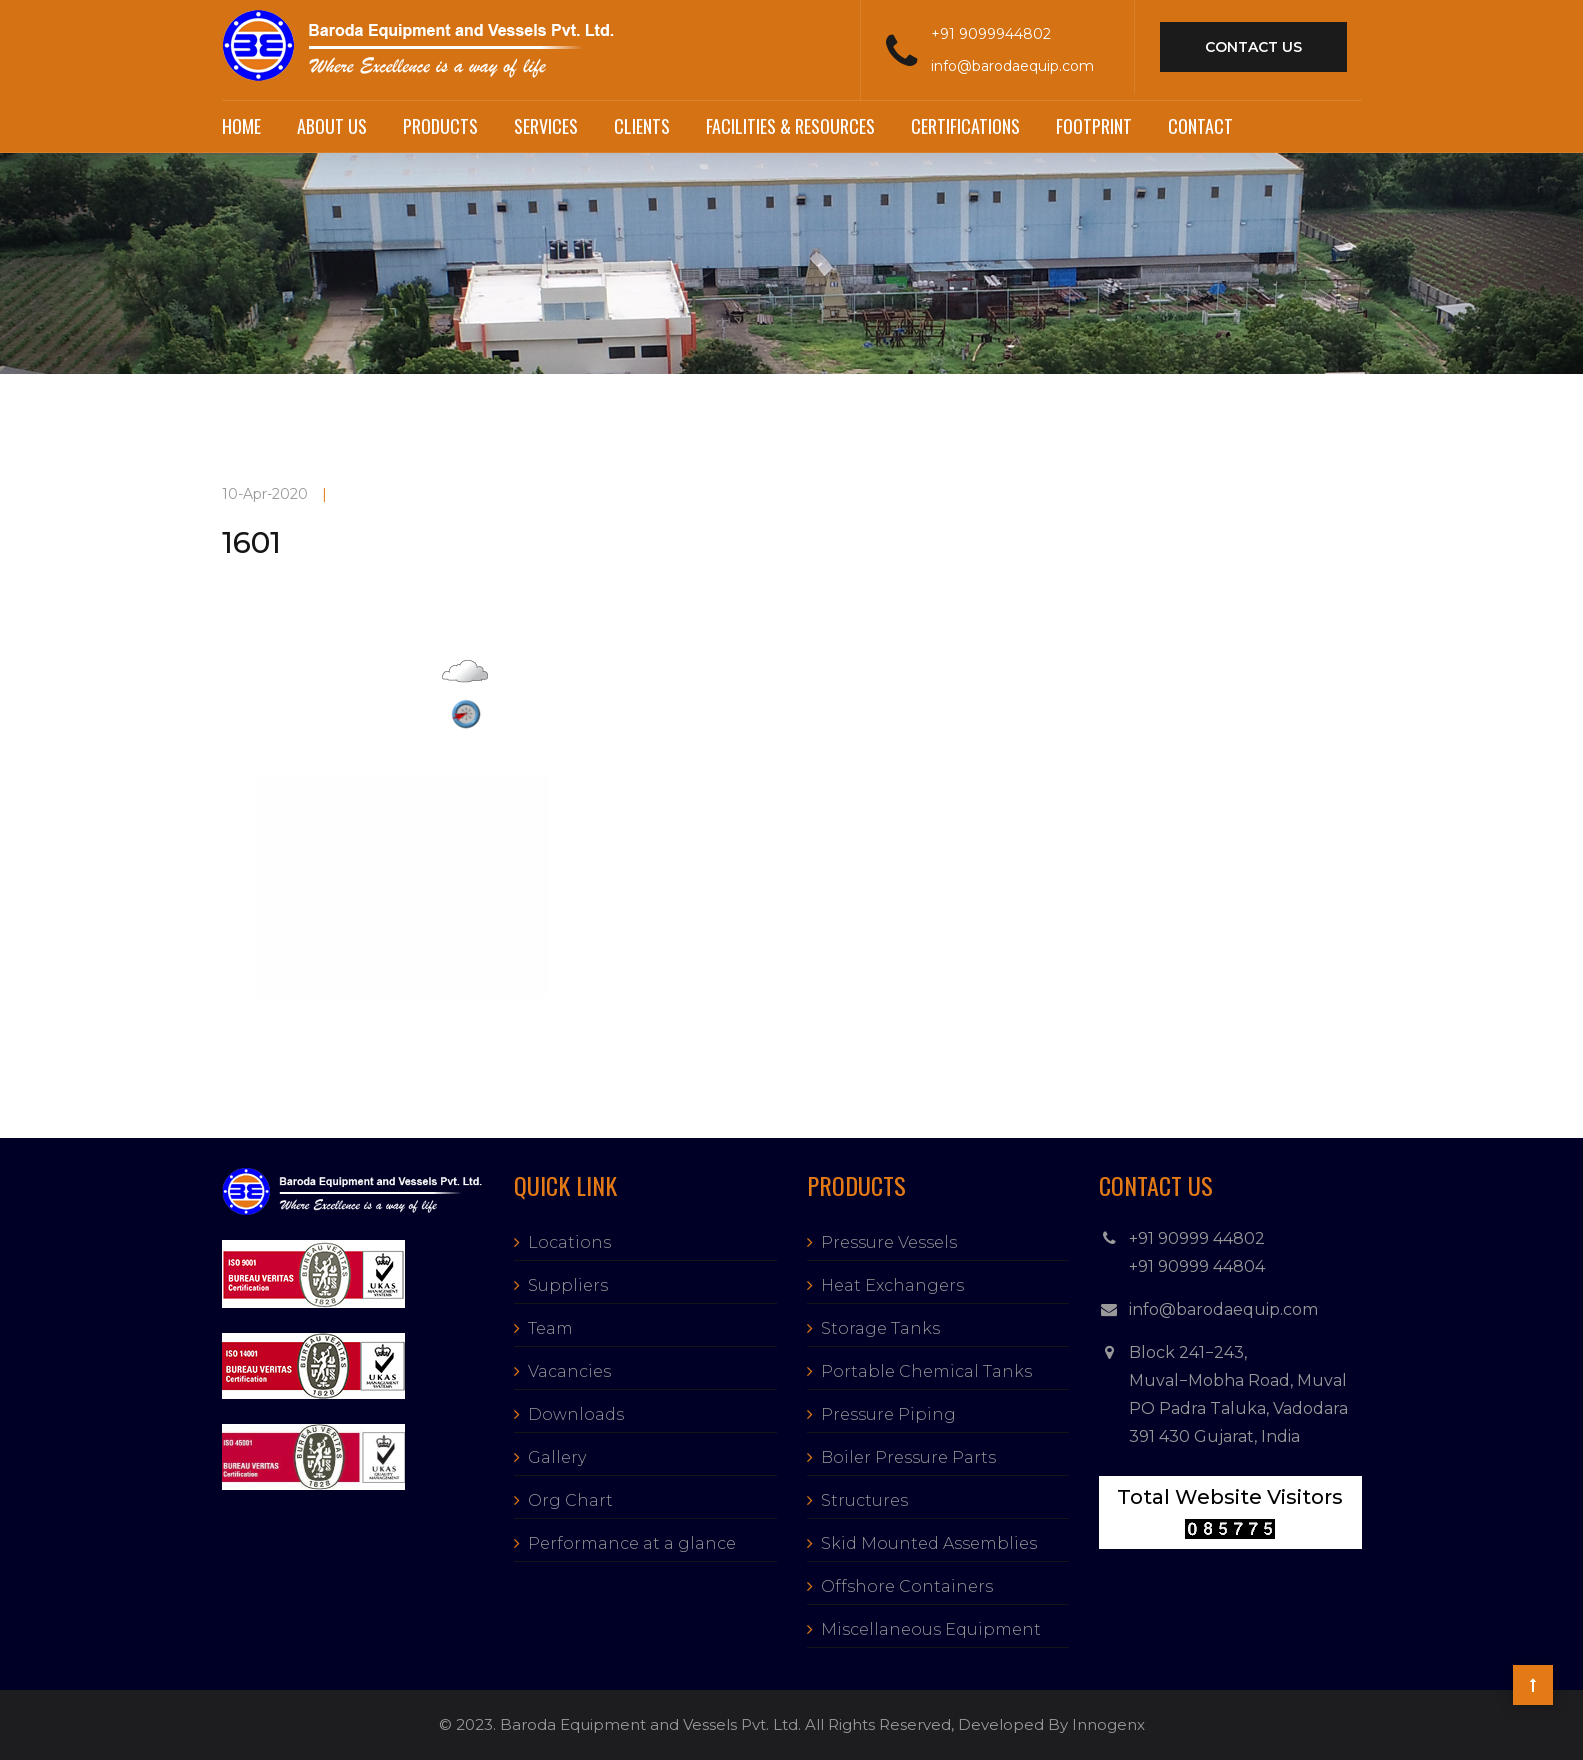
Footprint (1094, 126)
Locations (569, 1242)
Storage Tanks (880, 1328)
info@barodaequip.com (1012, 66)
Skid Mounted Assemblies (929, 1543)
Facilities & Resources (790, 126)
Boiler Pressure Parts (908, 1457)
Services (546, 126)
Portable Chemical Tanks (926, 1371)
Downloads (576, 1414)
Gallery (557, 1457)
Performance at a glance (632, 1543)
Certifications (965, 126)
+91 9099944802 (991, 34)
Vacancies (569, 1371)
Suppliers (568, 1285)
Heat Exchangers (892, 1285)
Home (241, 126)
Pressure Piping (888, 1414)
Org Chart (570, 1500)
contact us (1253, 47)
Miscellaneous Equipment (931, 1629)
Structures (864, 1500)
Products (440, 126)
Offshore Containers (907, 1586)
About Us (332, 126)
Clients (642, 126)
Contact (1200, 126)
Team (550, 1328)
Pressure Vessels (889, 1242)
